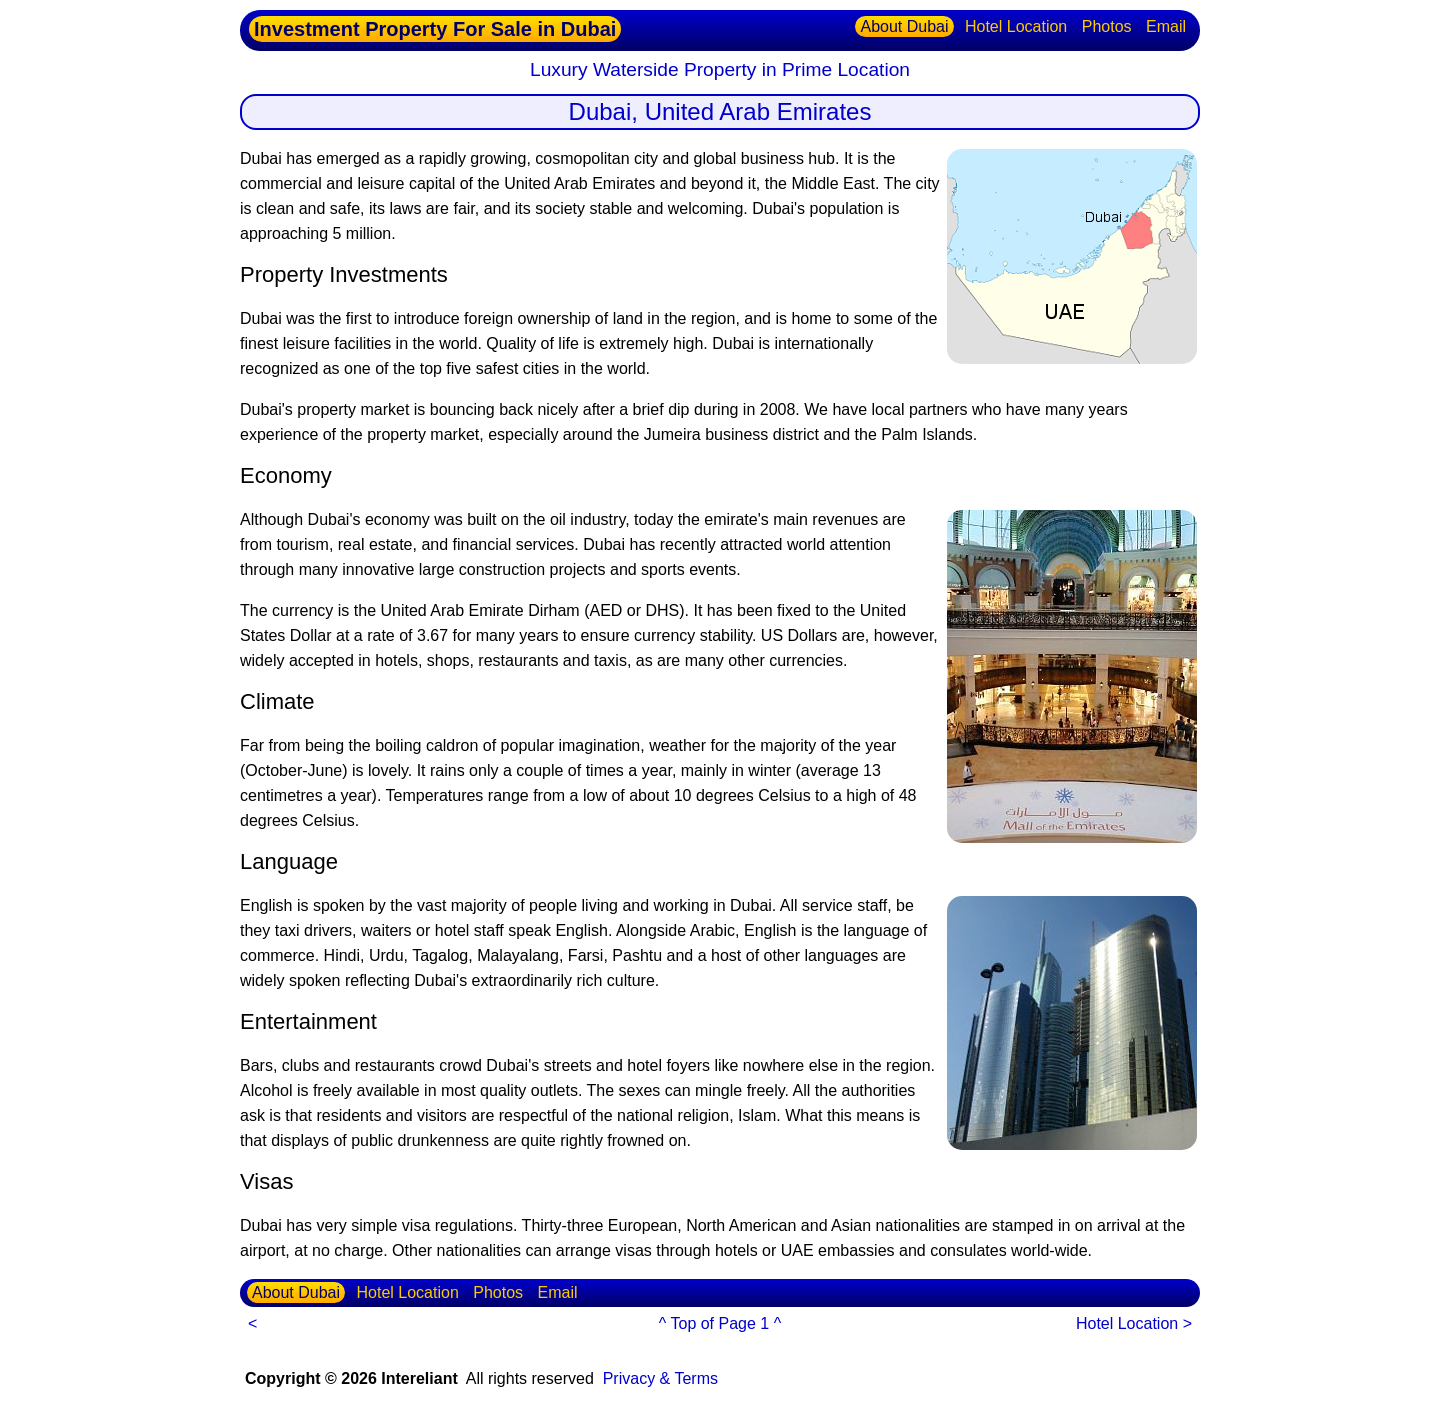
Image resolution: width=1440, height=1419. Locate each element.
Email (1166, 26)
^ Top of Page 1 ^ (720, 1323)
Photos (1107, 26)
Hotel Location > (1134, 1323)
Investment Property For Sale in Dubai (435, 29)
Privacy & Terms (660, 1378)
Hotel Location (1016, 26)
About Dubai (904, 26)
